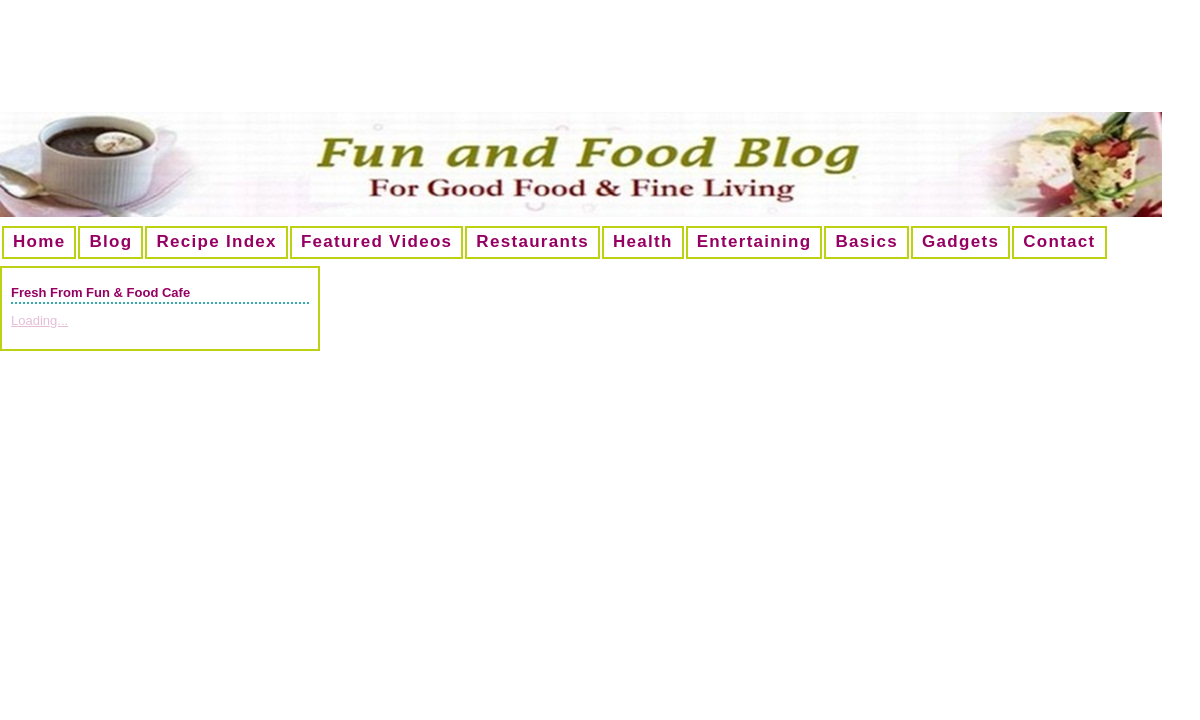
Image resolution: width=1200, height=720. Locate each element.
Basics (866, 241)
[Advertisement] (600, 64)
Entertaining (754, 241)
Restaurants (532, 241)
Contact (1059, 241)
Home (39, 241)
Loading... (39, 320)
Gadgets (960, 241)
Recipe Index (216, 241)
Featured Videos (376, 241)
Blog (110, 241)
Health (643, 241)
